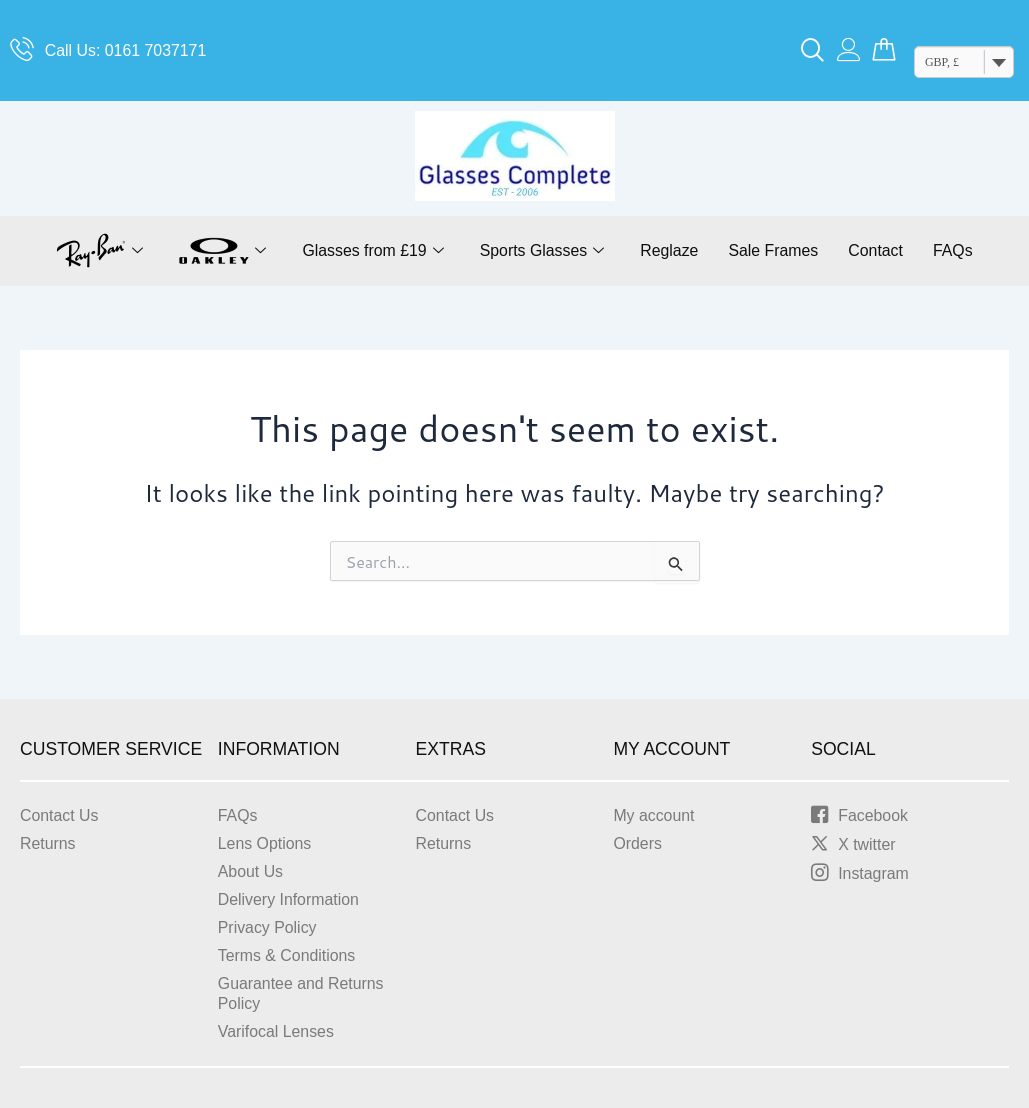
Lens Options (265, 843)
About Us (251, 871)
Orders (637, 843)
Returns (48, 843)
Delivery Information (289, 899)
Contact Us (59, 815)
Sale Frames (774, 250)
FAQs (955, 250)
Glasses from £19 (371, 251)
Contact (877, 250)
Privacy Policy (268, 927)
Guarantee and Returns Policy (301, 993)
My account (654, 815)
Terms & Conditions (287, 955)
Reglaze (669, 250)
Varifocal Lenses (276, 1031)
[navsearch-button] (813, 51)
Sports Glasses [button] (541, 251)
